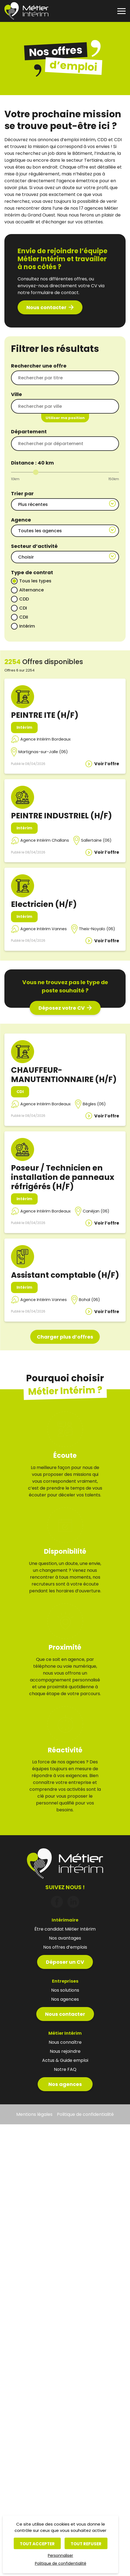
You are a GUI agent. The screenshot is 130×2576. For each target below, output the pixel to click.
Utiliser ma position (65, 417)
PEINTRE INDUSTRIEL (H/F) (61, 815)
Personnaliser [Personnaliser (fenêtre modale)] (60, 2555)
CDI (23, 608)
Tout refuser (86, 2544)
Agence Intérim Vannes (43, 929)
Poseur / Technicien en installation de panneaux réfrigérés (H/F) (62, 1177)
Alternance (31, 590)
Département (29, 431)
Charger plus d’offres (65, 1336)
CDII (23, 617)
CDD (24, 599)
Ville (16, 394)
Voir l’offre (106, 764)
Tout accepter (37, 2544)
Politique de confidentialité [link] (60, 2563)
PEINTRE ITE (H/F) (44, 715)
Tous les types (35, 581)
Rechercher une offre (39, 365)
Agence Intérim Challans (44, 840)
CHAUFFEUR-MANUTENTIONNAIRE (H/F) (64, 1074)
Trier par (22, 493)
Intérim (27, 626)
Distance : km (32, 462)
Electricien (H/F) (44, 904)
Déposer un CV (65, 1942)
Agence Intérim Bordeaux (45, 739)
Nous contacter (46, 307)
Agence (21, 519)
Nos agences (65, 2064)
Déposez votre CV (61, 1007)
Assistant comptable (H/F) (65, 1275)
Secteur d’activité (34, 546)
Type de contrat (32, 572)
